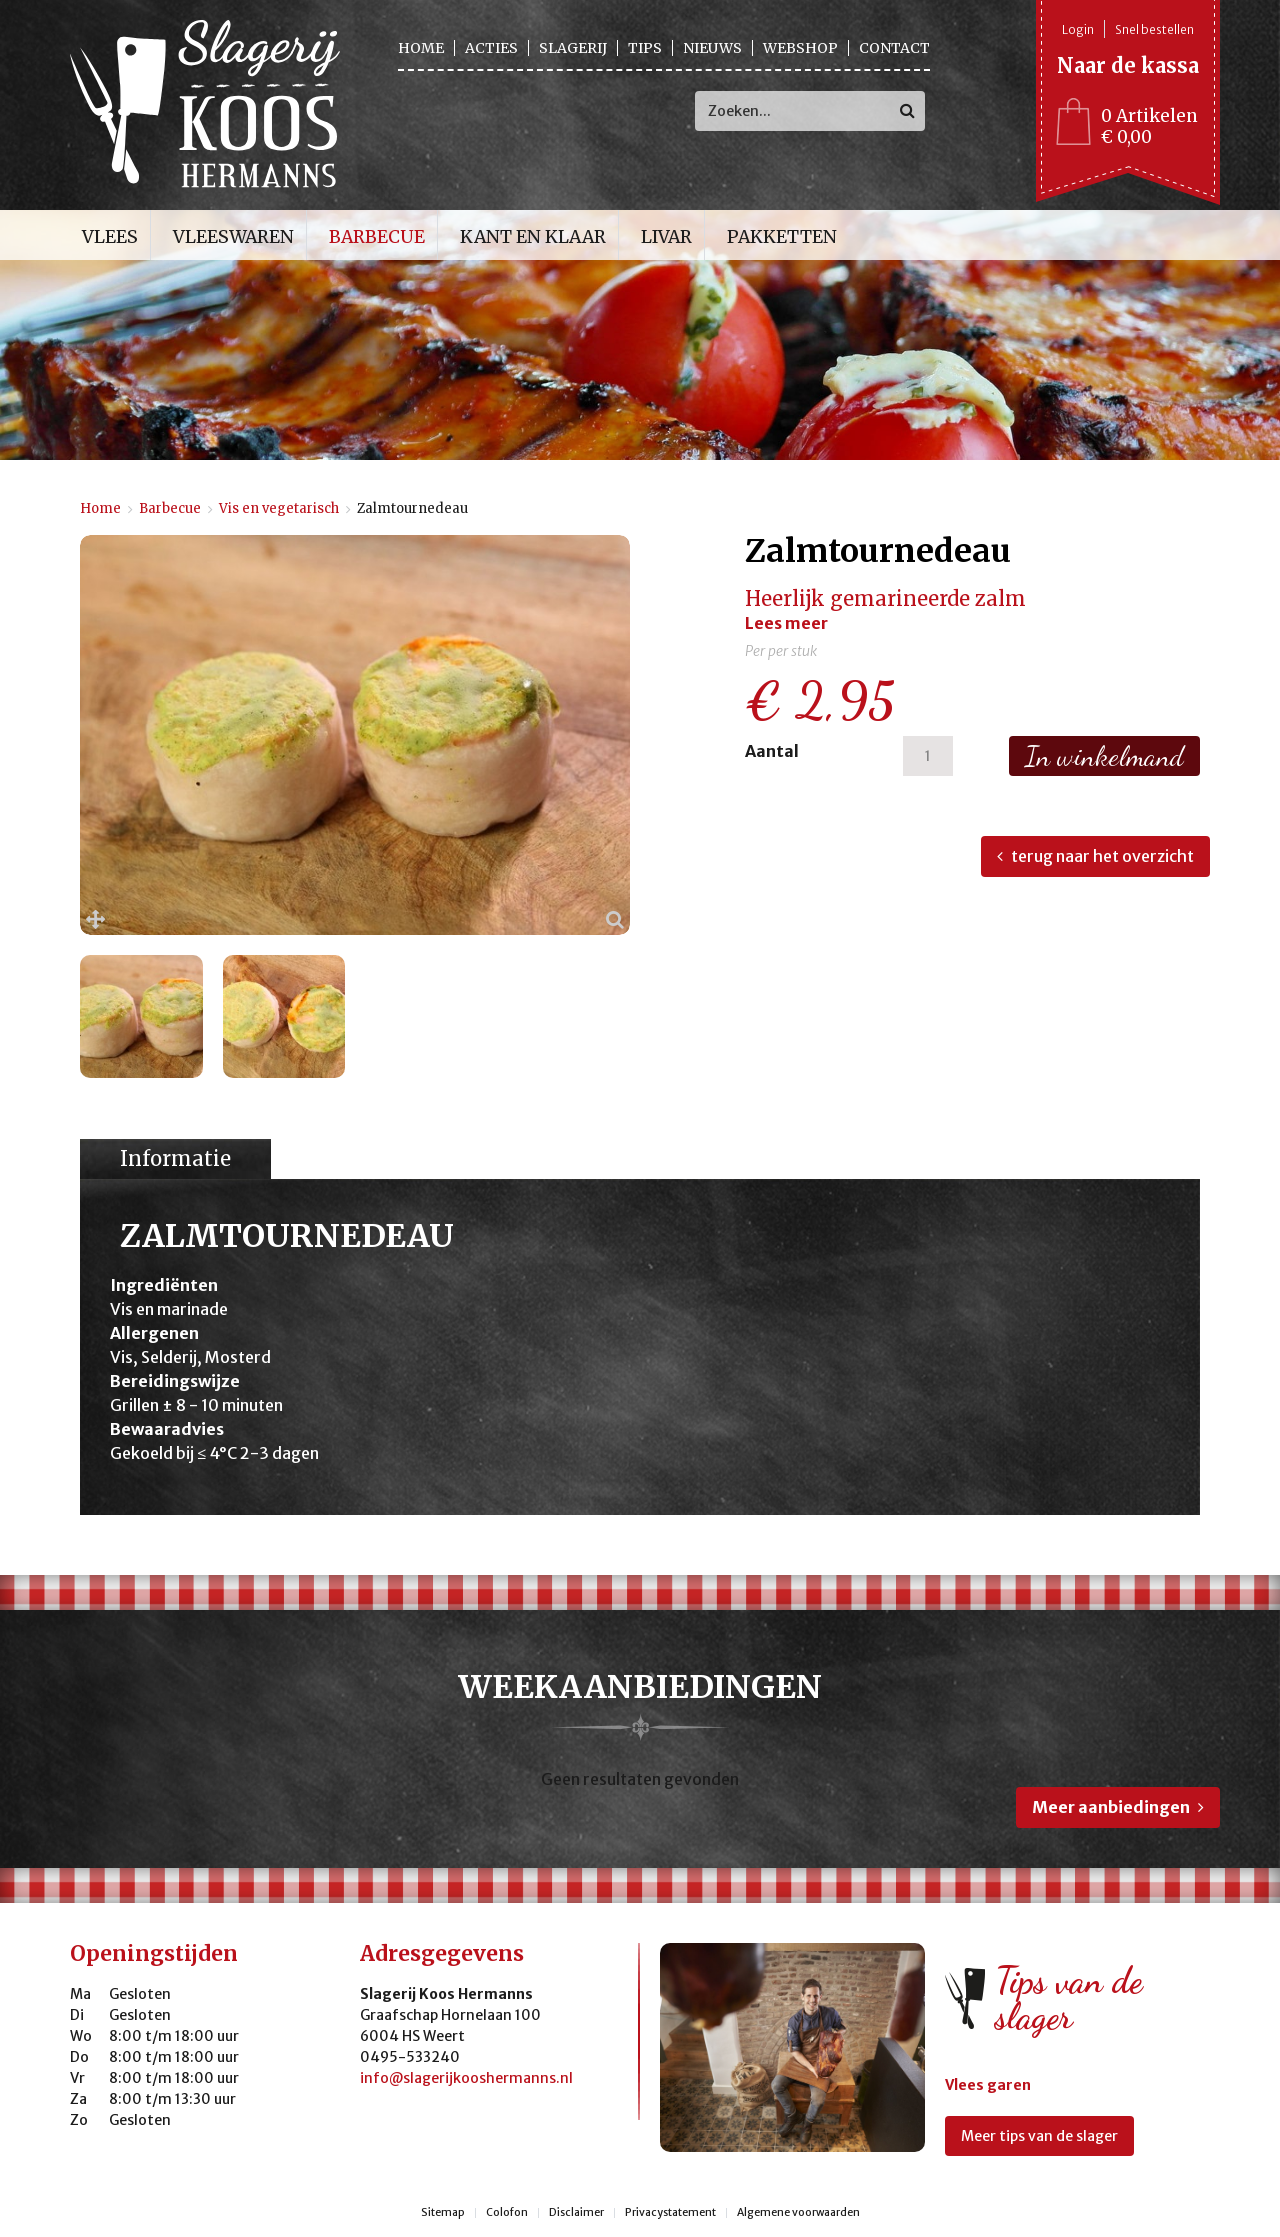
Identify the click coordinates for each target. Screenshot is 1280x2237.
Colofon (507, 2213)
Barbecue (170, 508)
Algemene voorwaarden (798, 2213)
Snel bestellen (1154, 29)
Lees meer (786, 623)
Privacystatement (670, 2213)
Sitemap (443, 2213)
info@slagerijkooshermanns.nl (466, 2078)
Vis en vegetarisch (279, 508)
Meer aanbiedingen (1111, 1807)
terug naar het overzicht (1102, 856)
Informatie (175, 1158)
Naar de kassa (1128, 65)
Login (1078, 29)
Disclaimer (576, 2213)
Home (100, 508)
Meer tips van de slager (1039, 2136)
